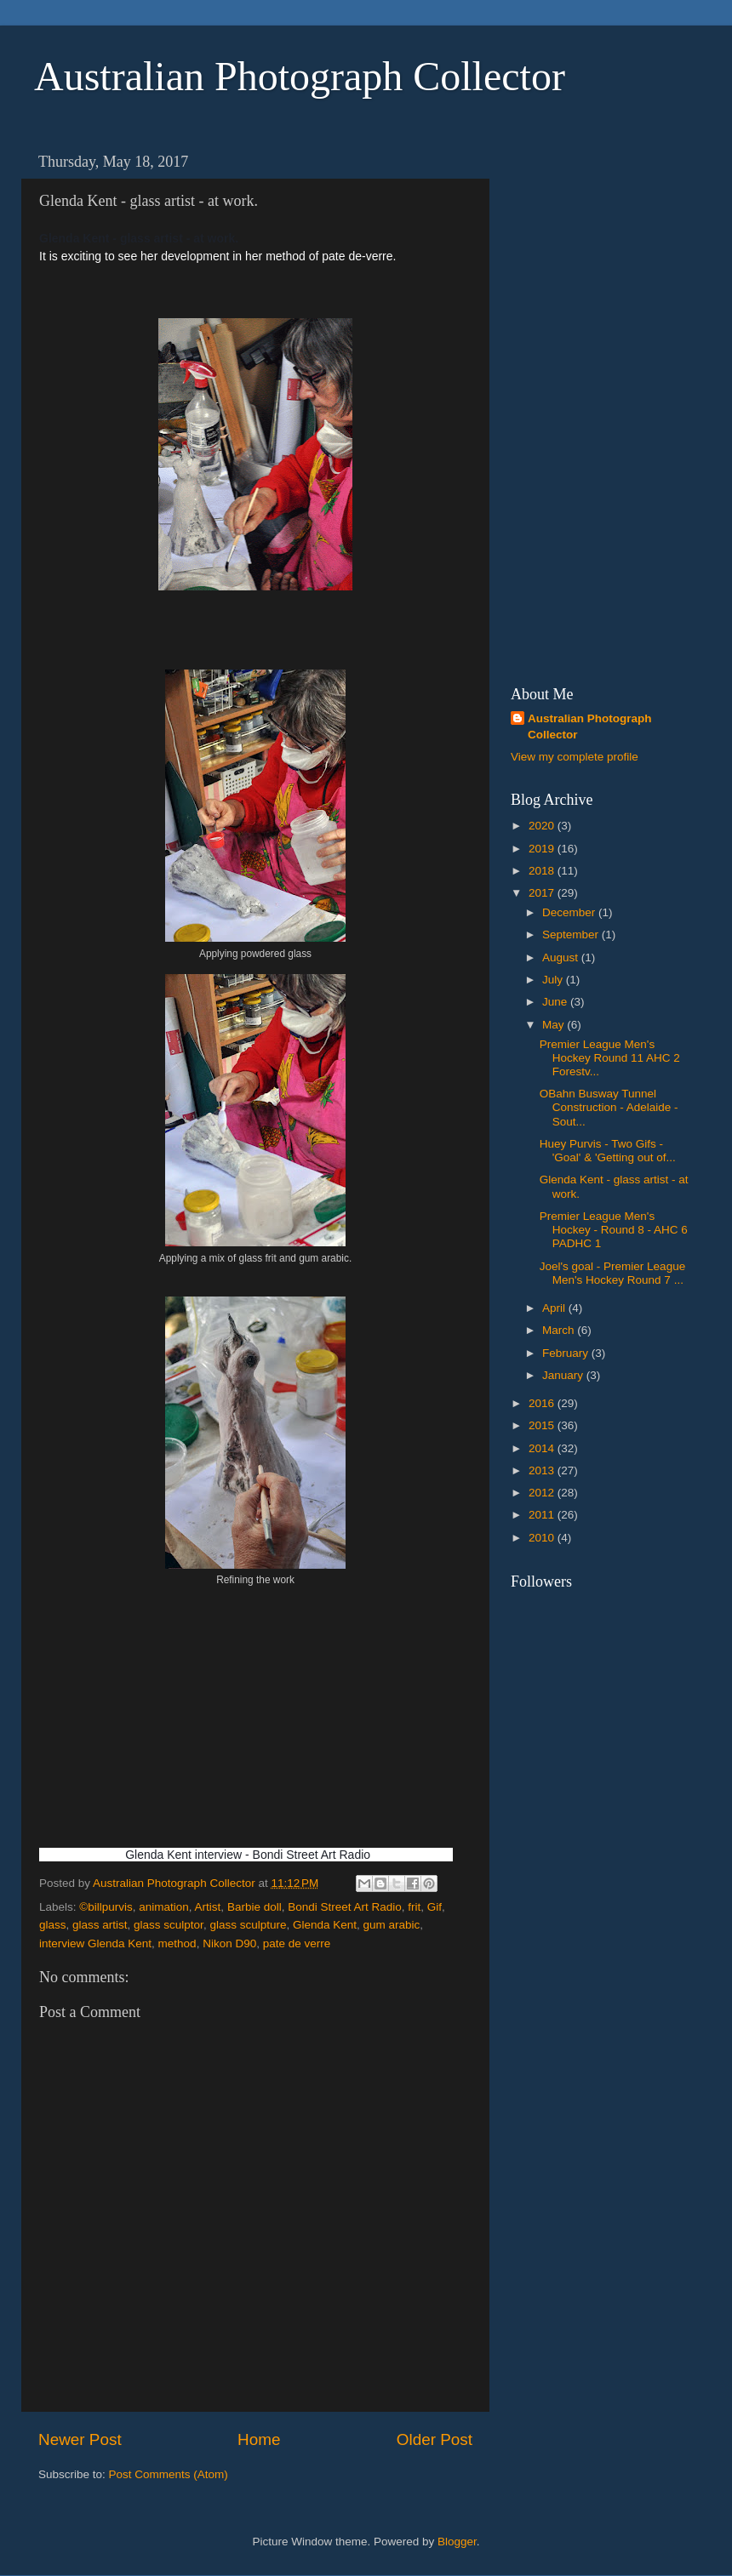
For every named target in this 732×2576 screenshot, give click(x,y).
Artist (208, 1907)
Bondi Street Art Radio (345, 1907)
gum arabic (391, 1924)
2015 (543, 1425)
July (554, 979)
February (567, 1353)
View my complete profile (574, 756)
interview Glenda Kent (95, 1943)
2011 (543, 1514)
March (559, 1330)
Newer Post (80, 2439)
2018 (543, 870)
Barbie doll (254, 1907)
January (564, 1375)
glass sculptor (168, 1924)
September (572, 934)
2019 (543, 848)
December (570, 912)
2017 (543, 892)
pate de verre (297, 1943)
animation (164, 1907)
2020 (543, 825)
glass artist (100, 1924)
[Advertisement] (582, 400)
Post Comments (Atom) (168, 2474)
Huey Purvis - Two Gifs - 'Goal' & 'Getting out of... (608, 1150)
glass (52, 1924)
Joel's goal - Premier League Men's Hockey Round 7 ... (612, 1273)
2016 (543, 1403)
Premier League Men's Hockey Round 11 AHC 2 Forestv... (610, 1058)
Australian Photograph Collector (299, 76)
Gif (434, 1907)
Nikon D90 (229, 1943)
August (561, 957)
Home (258, 2439)
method (177, 1943)
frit (414, 1907)
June (556, 1001)
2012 (543, 1492)
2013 (543, 1470)
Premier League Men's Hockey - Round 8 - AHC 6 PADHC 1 (614, 1230)
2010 (543, 1537)
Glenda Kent (325, 1924)
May (554, 1024)
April (555, 1308)
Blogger (457, 2541)
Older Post (434, 2439)
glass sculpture (247, 1924)
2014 (543, 1448)
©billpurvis (105, 1907)
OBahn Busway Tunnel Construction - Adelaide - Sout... (609, 1107)
